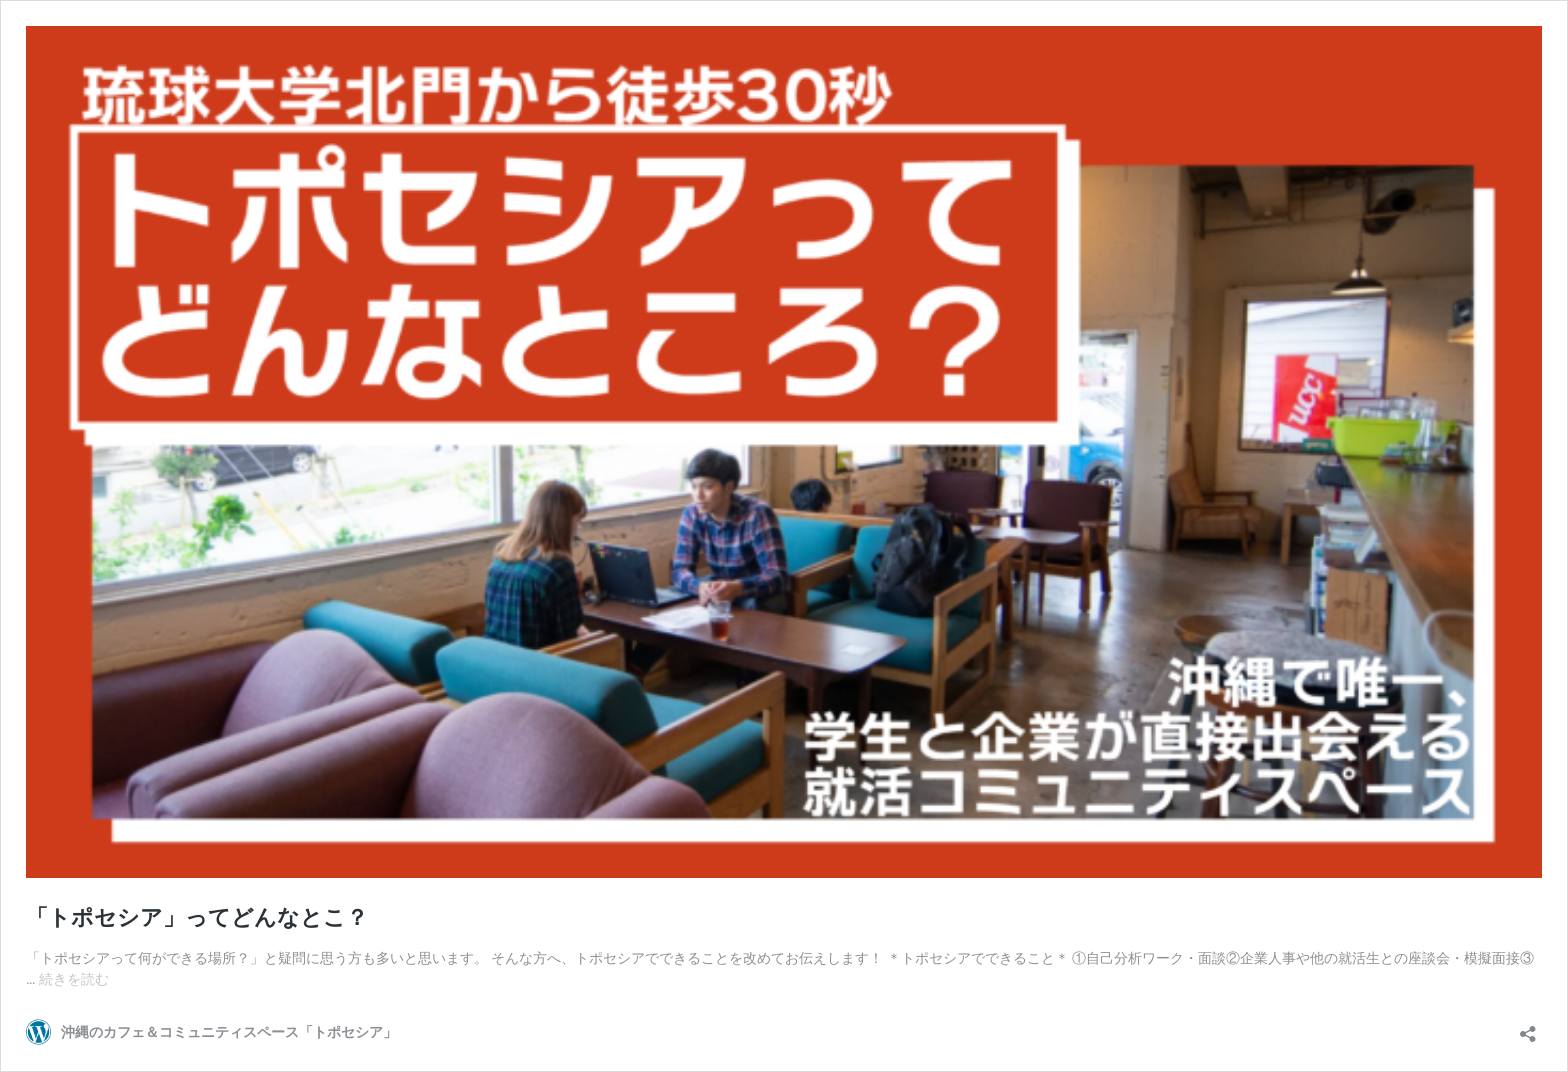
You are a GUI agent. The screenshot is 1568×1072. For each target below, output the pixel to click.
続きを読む (74, 979)
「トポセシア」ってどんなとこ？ (197, 917)
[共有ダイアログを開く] (1528, 1027)
